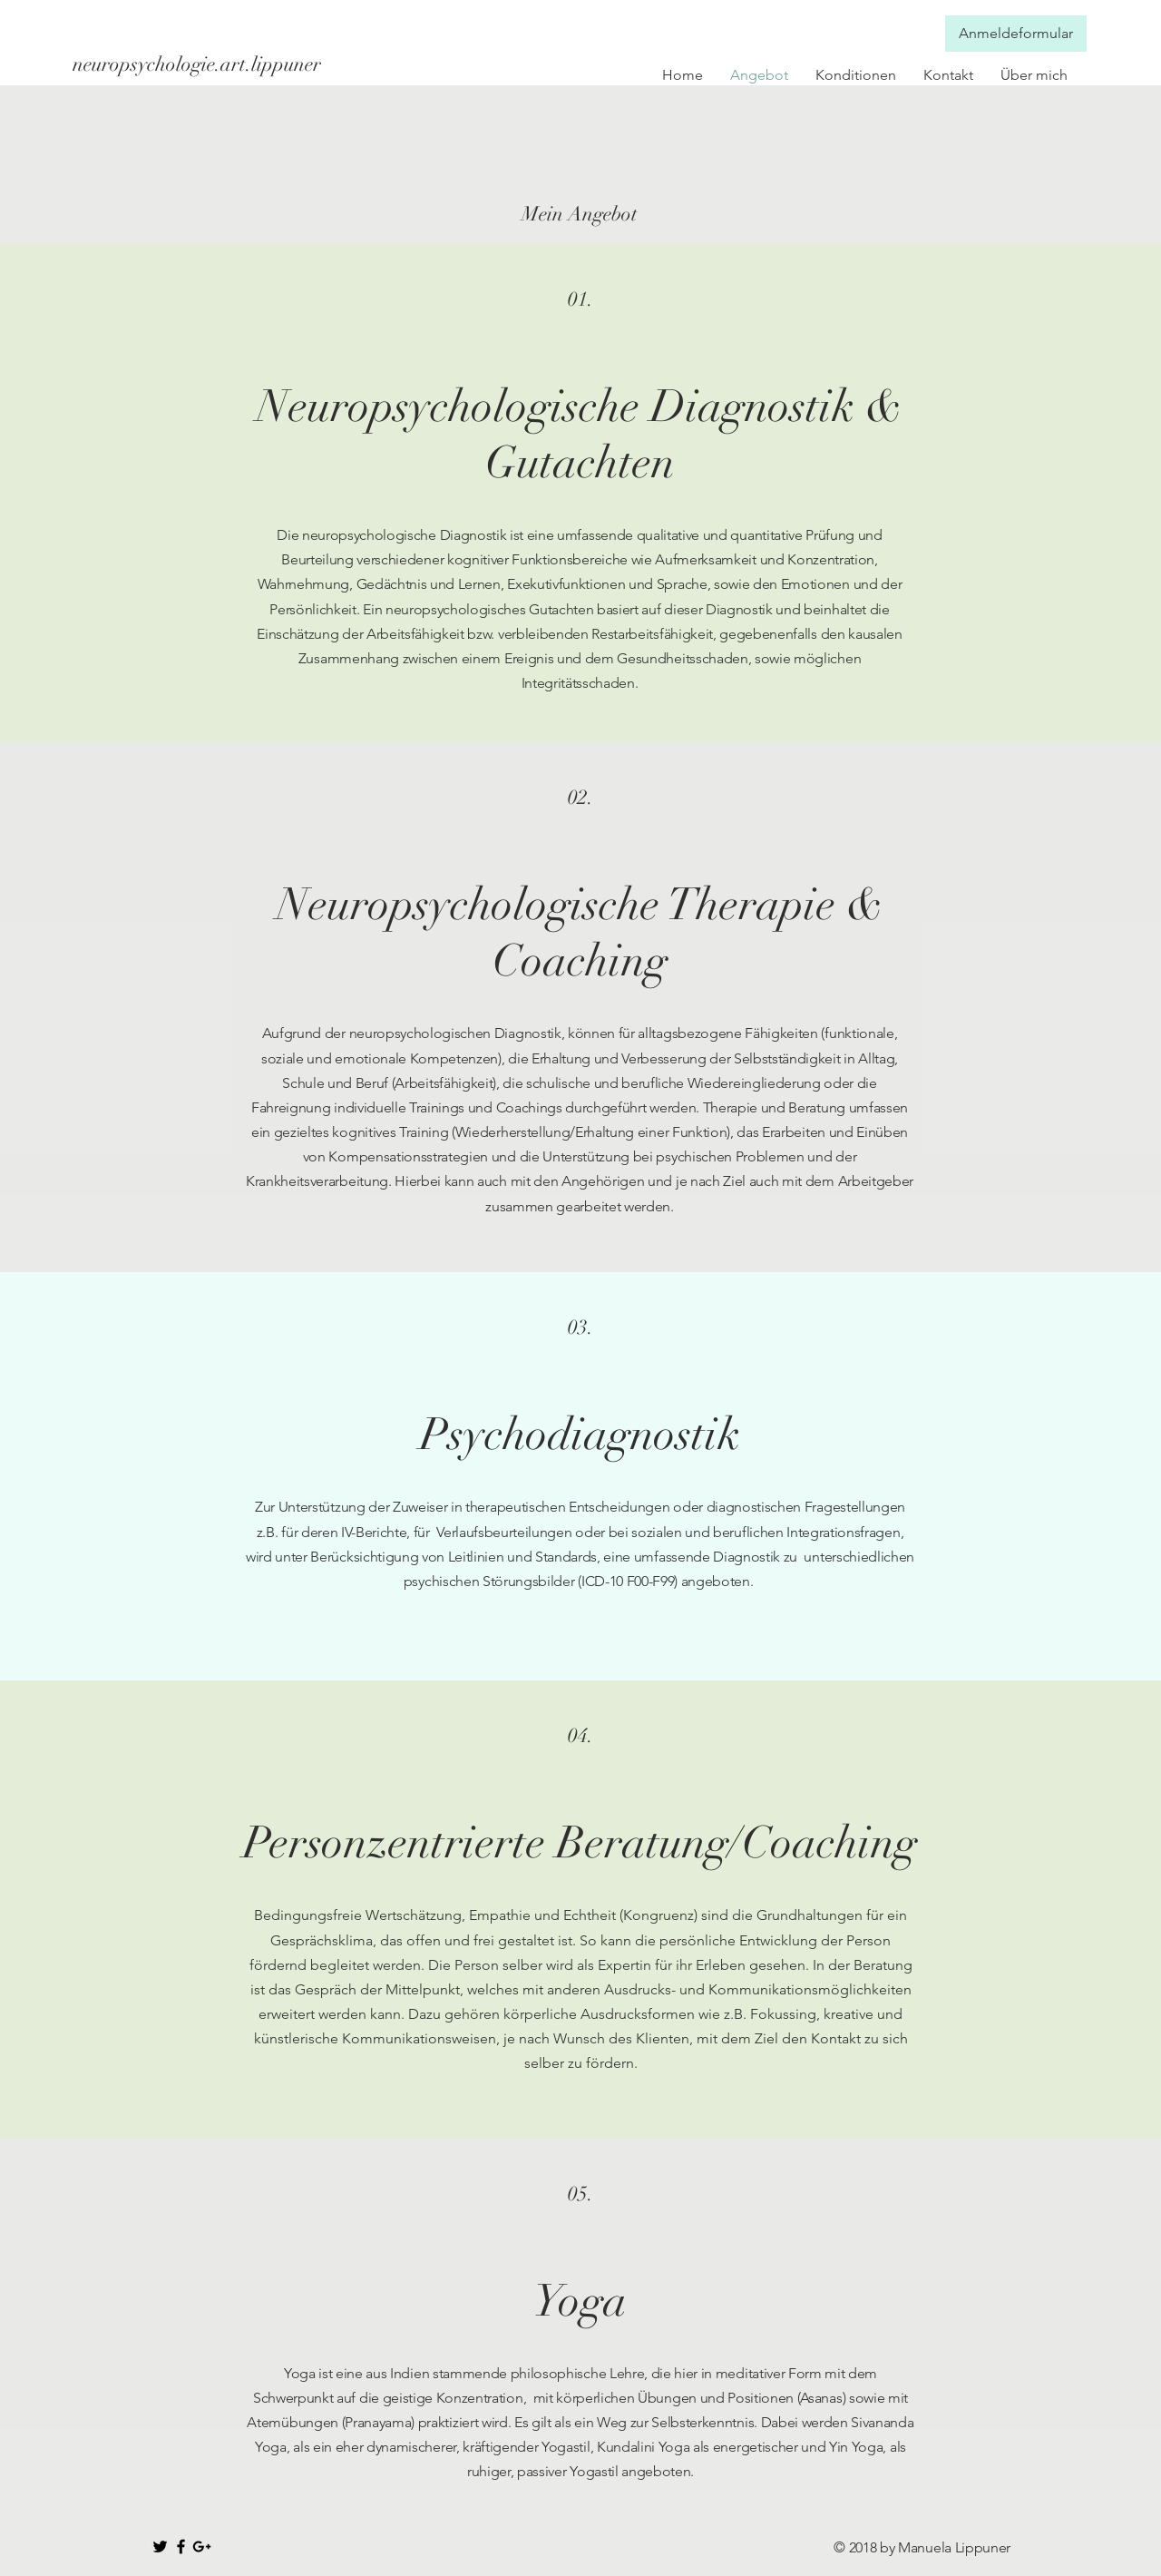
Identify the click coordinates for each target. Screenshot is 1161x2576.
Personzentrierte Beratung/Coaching (580, 1843)
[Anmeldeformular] (1016, 33)
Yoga (580, 2301)
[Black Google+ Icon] (201, 2546)
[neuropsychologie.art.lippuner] (202, 64)
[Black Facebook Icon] (180, 2546)
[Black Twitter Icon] (160, 2546)
